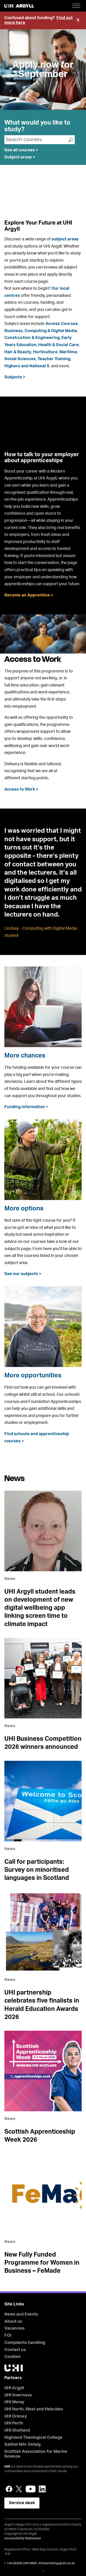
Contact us (15, 2350)
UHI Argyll (14, 2388)
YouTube (31, 2488)
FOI (7, 2336)
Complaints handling (24, 2343)
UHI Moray (14, 2402)
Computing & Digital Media (51, 331)
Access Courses (61, 324)
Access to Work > (21, 789)
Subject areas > (19, 157)
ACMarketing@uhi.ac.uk (57, 2563)
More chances (24, 1055)
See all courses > (21, 150)
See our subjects (21, 1274)
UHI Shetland (17, 2430)
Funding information (24, 1107)
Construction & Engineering (32, 338)
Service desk (22, 2503)
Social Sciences (20, 359)
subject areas (65, 239)
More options (24, 1208)
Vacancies (14, 2328)
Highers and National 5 (26, 366)
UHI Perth (13, 2423)
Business (13, 331)
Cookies (12, 2357)
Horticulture (45, 352)
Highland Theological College (33, 2438)
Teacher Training (54, 359)
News (9, 1579)
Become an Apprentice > (28, 595)
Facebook (9, 2488)
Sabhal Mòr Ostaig (22, 2444)
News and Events (21, 2314)
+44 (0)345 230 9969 (21, 2563)
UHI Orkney (15, 2416)
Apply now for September (43, 69)
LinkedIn (43, 2488)
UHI (7, 2466)
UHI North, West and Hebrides (33, 2409)
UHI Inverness (18, 2395)
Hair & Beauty (17, 352)
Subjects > (14, 377)
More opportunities (32, 1375)
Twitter (19, 2488)
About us (13, 2321)
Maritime (68, 352)
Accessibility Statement (22, 2538)
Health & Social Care (58, 345)
